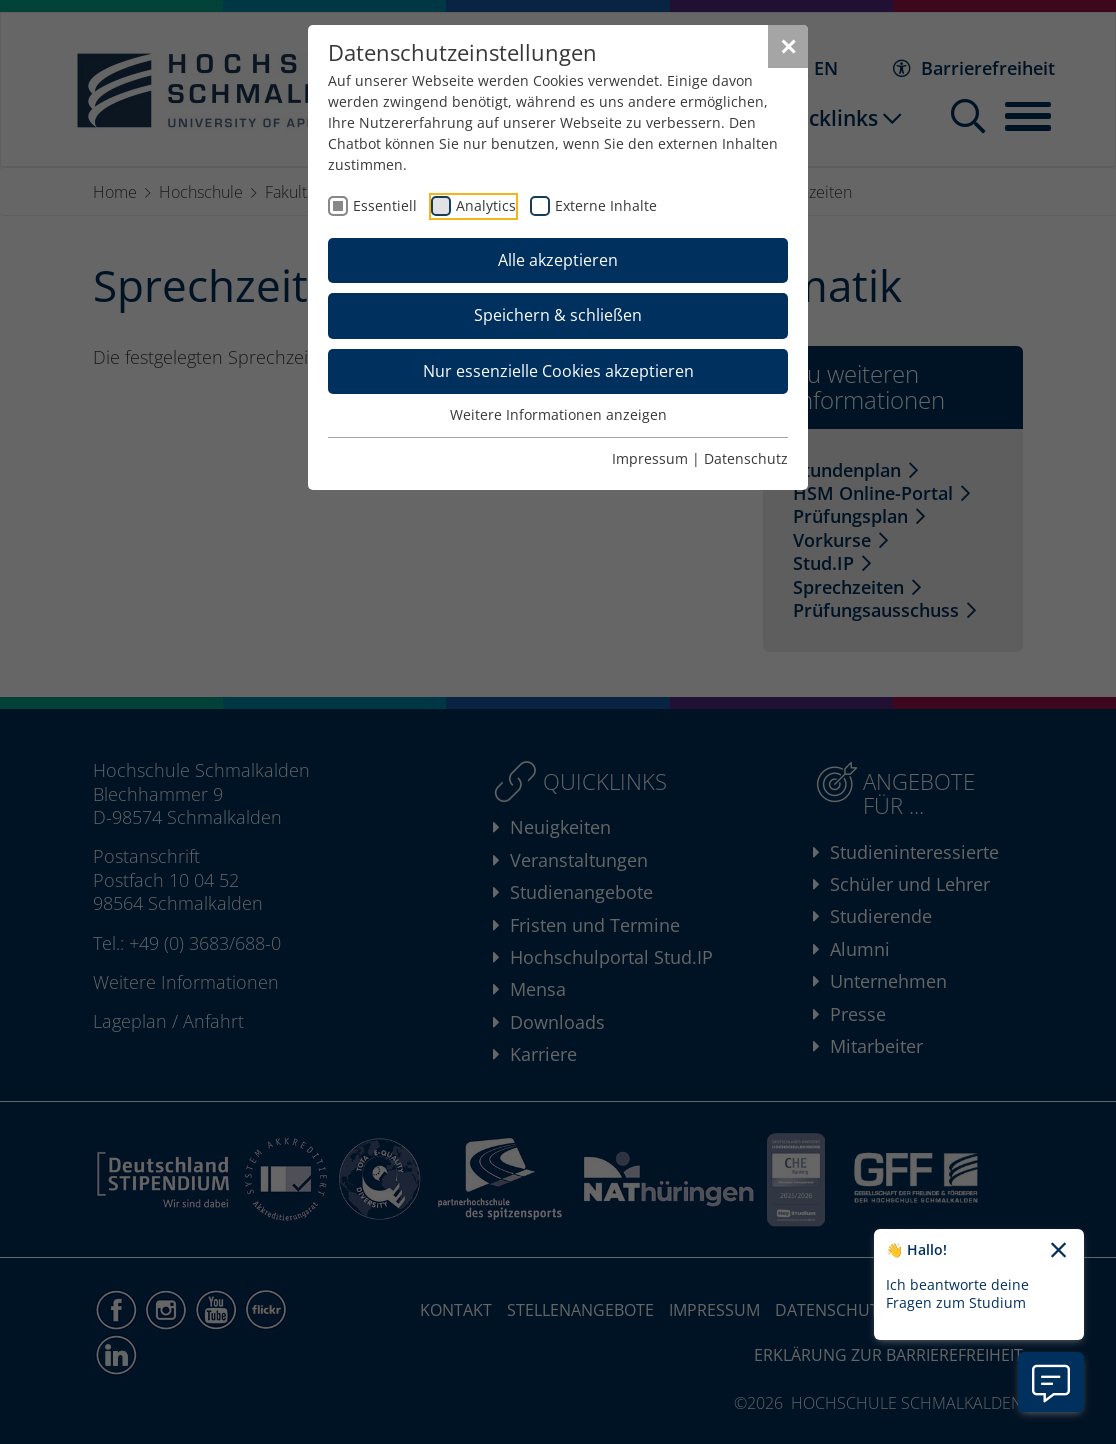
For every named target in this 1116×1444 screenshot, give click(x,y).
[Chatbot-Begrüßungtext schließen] (1058, 1251)
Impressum (650, 458)
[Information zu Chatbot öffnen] (1051, 1382)
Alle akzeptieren (558, 260)
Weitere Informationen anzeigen (558, 414)
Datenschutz (746, 458)
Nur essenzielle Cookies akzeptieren (558, 371)
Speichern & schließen (558, 315)
